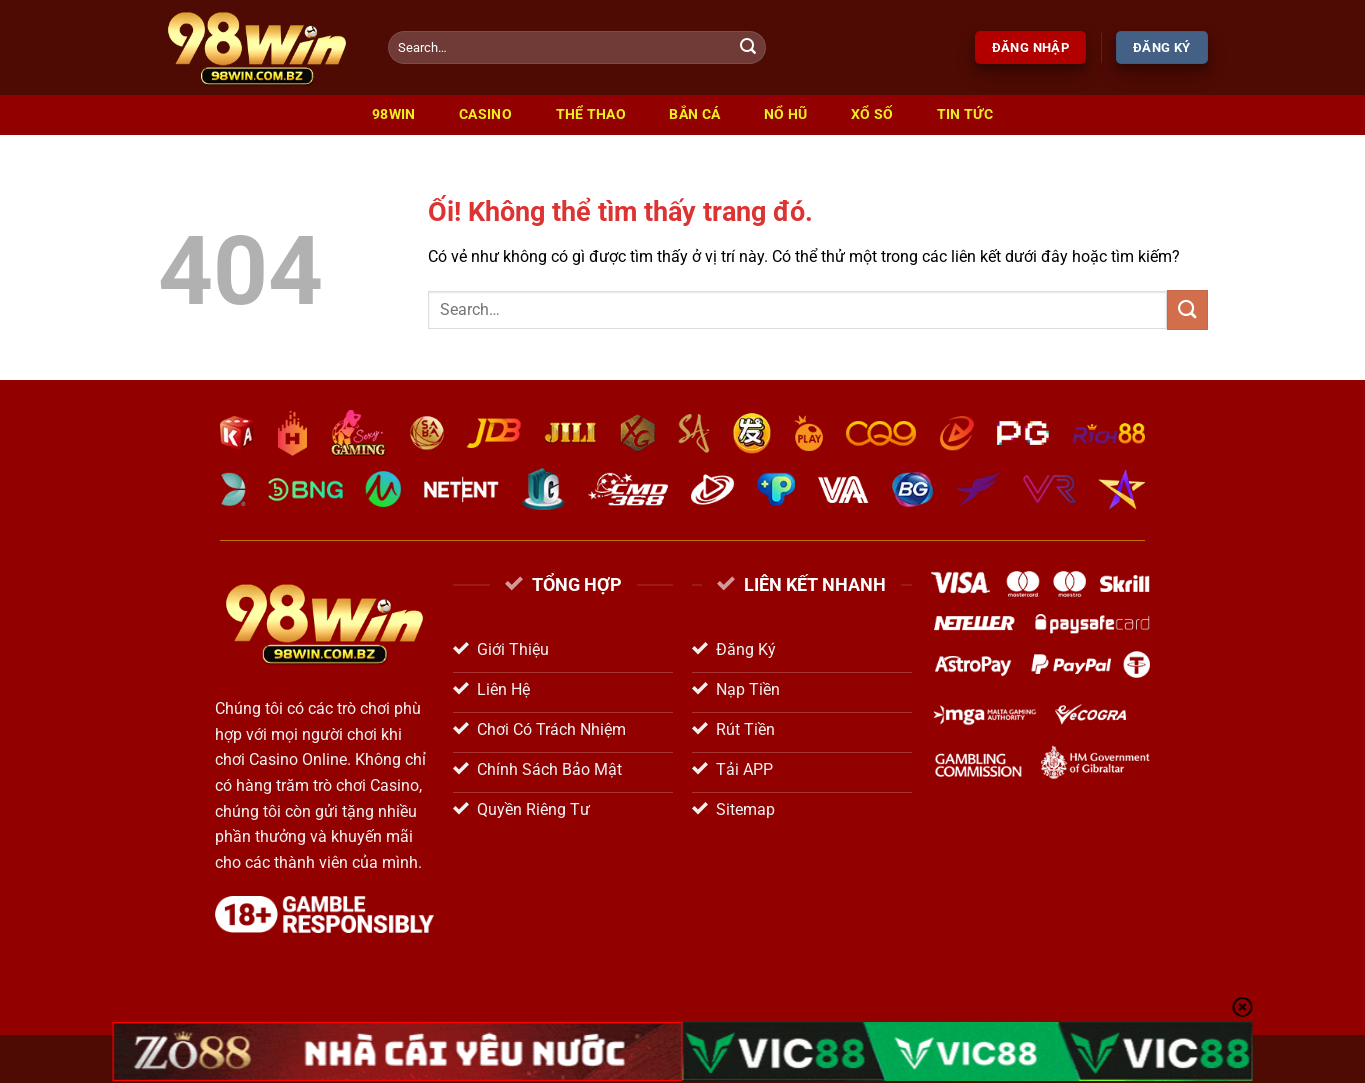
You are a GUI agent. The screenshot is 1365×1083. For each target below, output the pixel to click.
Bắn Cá (694, 114)
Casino (485, 114)
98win (393, 114)
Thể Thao (591, 114)
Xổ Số (872, 114)
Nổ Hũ (785, 114)
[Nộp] (748, 48)
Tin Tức (965, 114)
